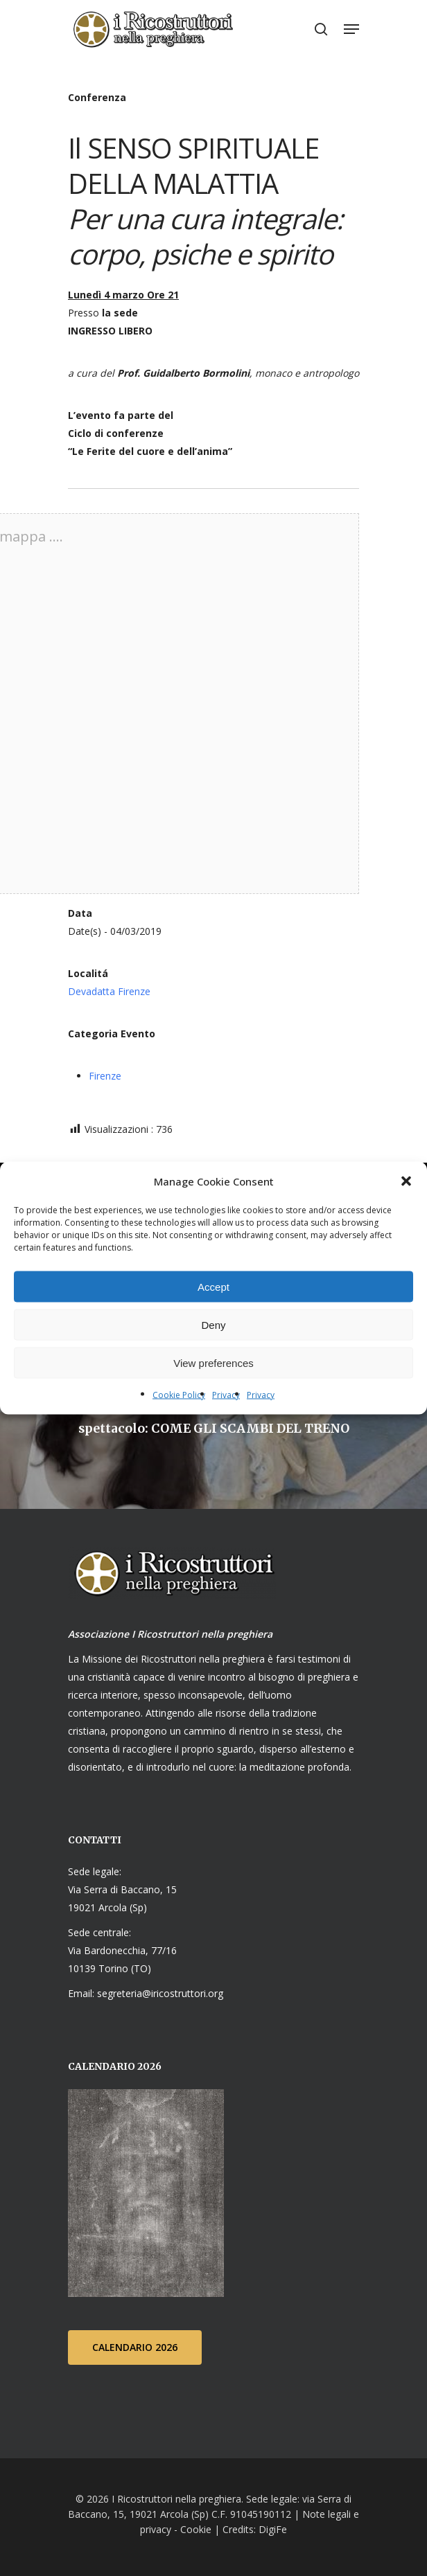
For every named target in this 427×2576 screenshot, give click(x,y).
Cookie (195, 2529)
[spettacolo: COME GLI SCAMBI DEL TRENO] (213, 1422)
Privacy (226, 1395)
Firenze (105, 1075)
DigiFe (271, 2529)
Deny (213, 1324)
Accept (213, 1286)
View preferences (213, 1362)
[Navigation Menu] (351, 29)
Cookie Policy (178, 1395)
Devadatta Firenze (109, 991)
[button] (406, 1181)
